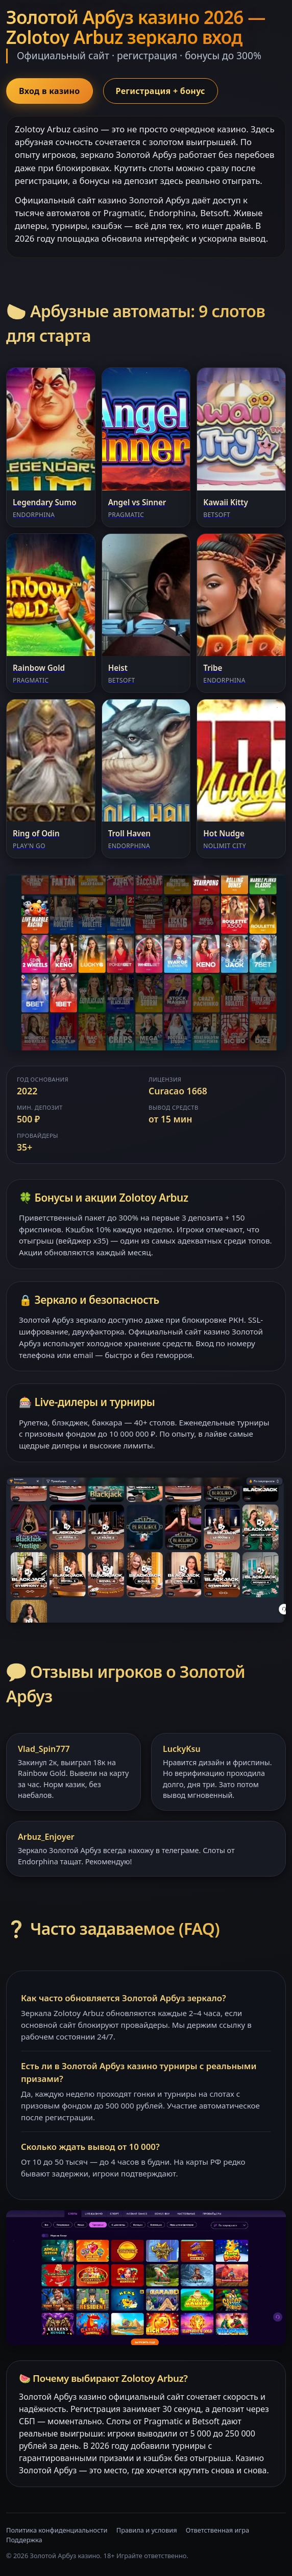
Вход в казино (49, 91)
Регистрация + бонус (160, 91)
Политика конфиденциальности (56, 2530)
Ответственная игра (217, 2530)
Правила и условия (146, 2530)
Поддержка (24, 2539)
